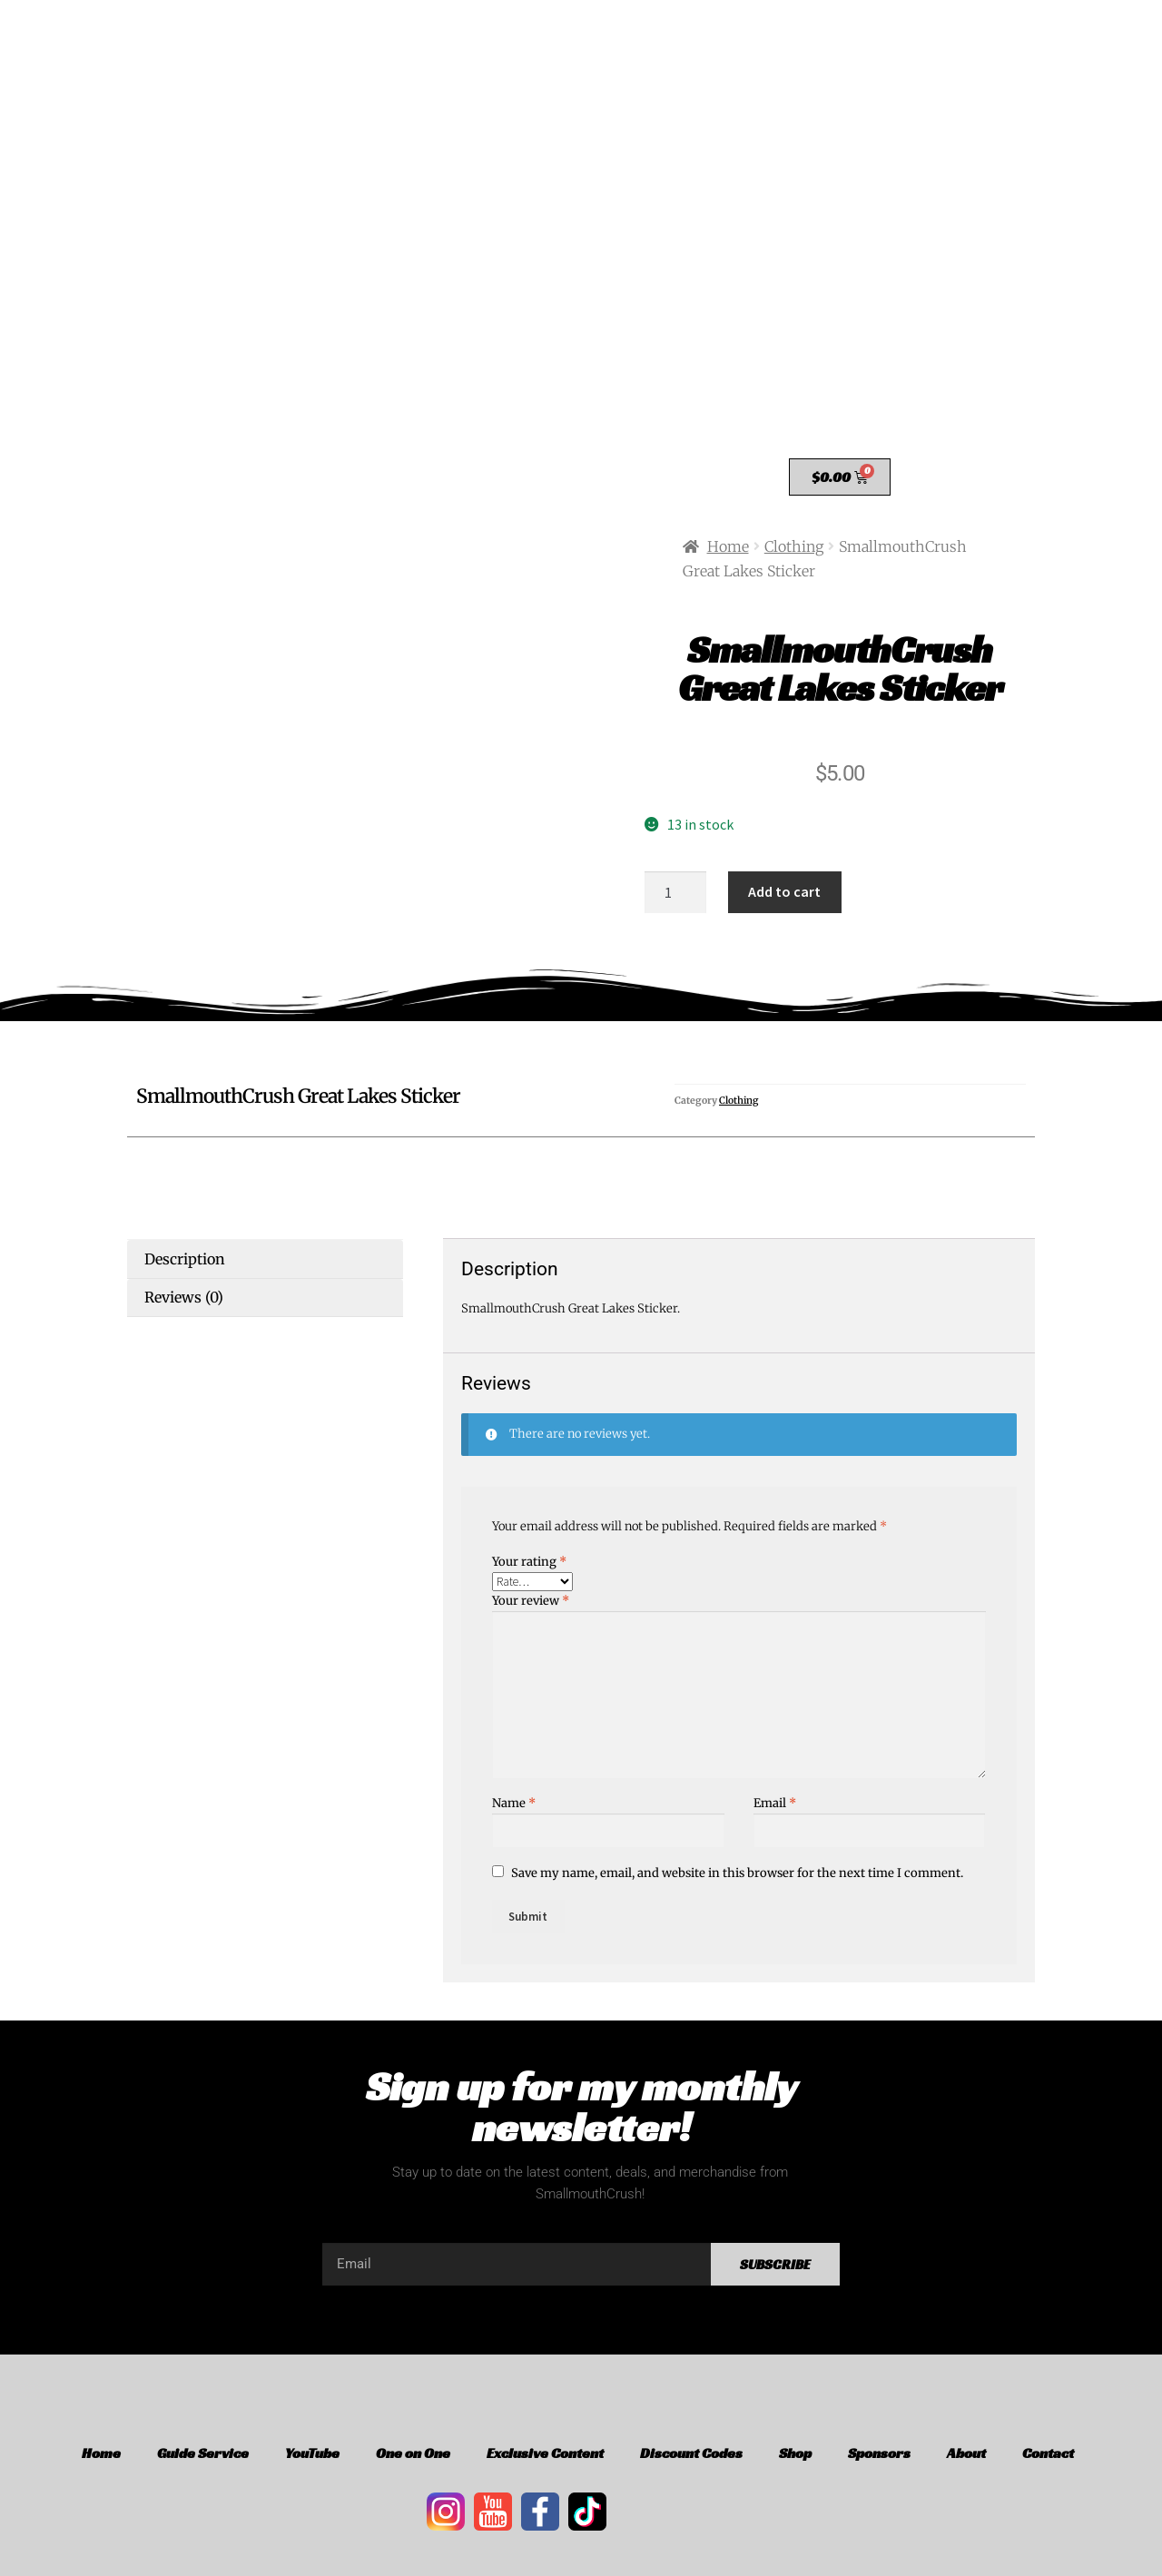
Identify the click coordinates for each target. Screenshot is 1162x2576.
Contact (1048, 2453)
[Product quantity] (675, 892)
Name (514, 1803)
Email (774, 1803)
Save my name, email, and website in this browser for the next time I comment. (737, 1873)
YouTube (312, 2453)
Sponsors (879, 2453)
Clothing (793, 546)
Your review (530, 1600)
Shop (795, 2453)
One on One (413, 2453)
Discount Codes (691, 2453)
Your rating (529, 1561)
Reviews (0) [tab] (183, 1297)
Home (728, 546)
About (966, 2453)
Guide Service (203, 2453)
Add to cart (784, 891)
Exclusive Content (545, 2453)
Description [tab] (184, 1259)
